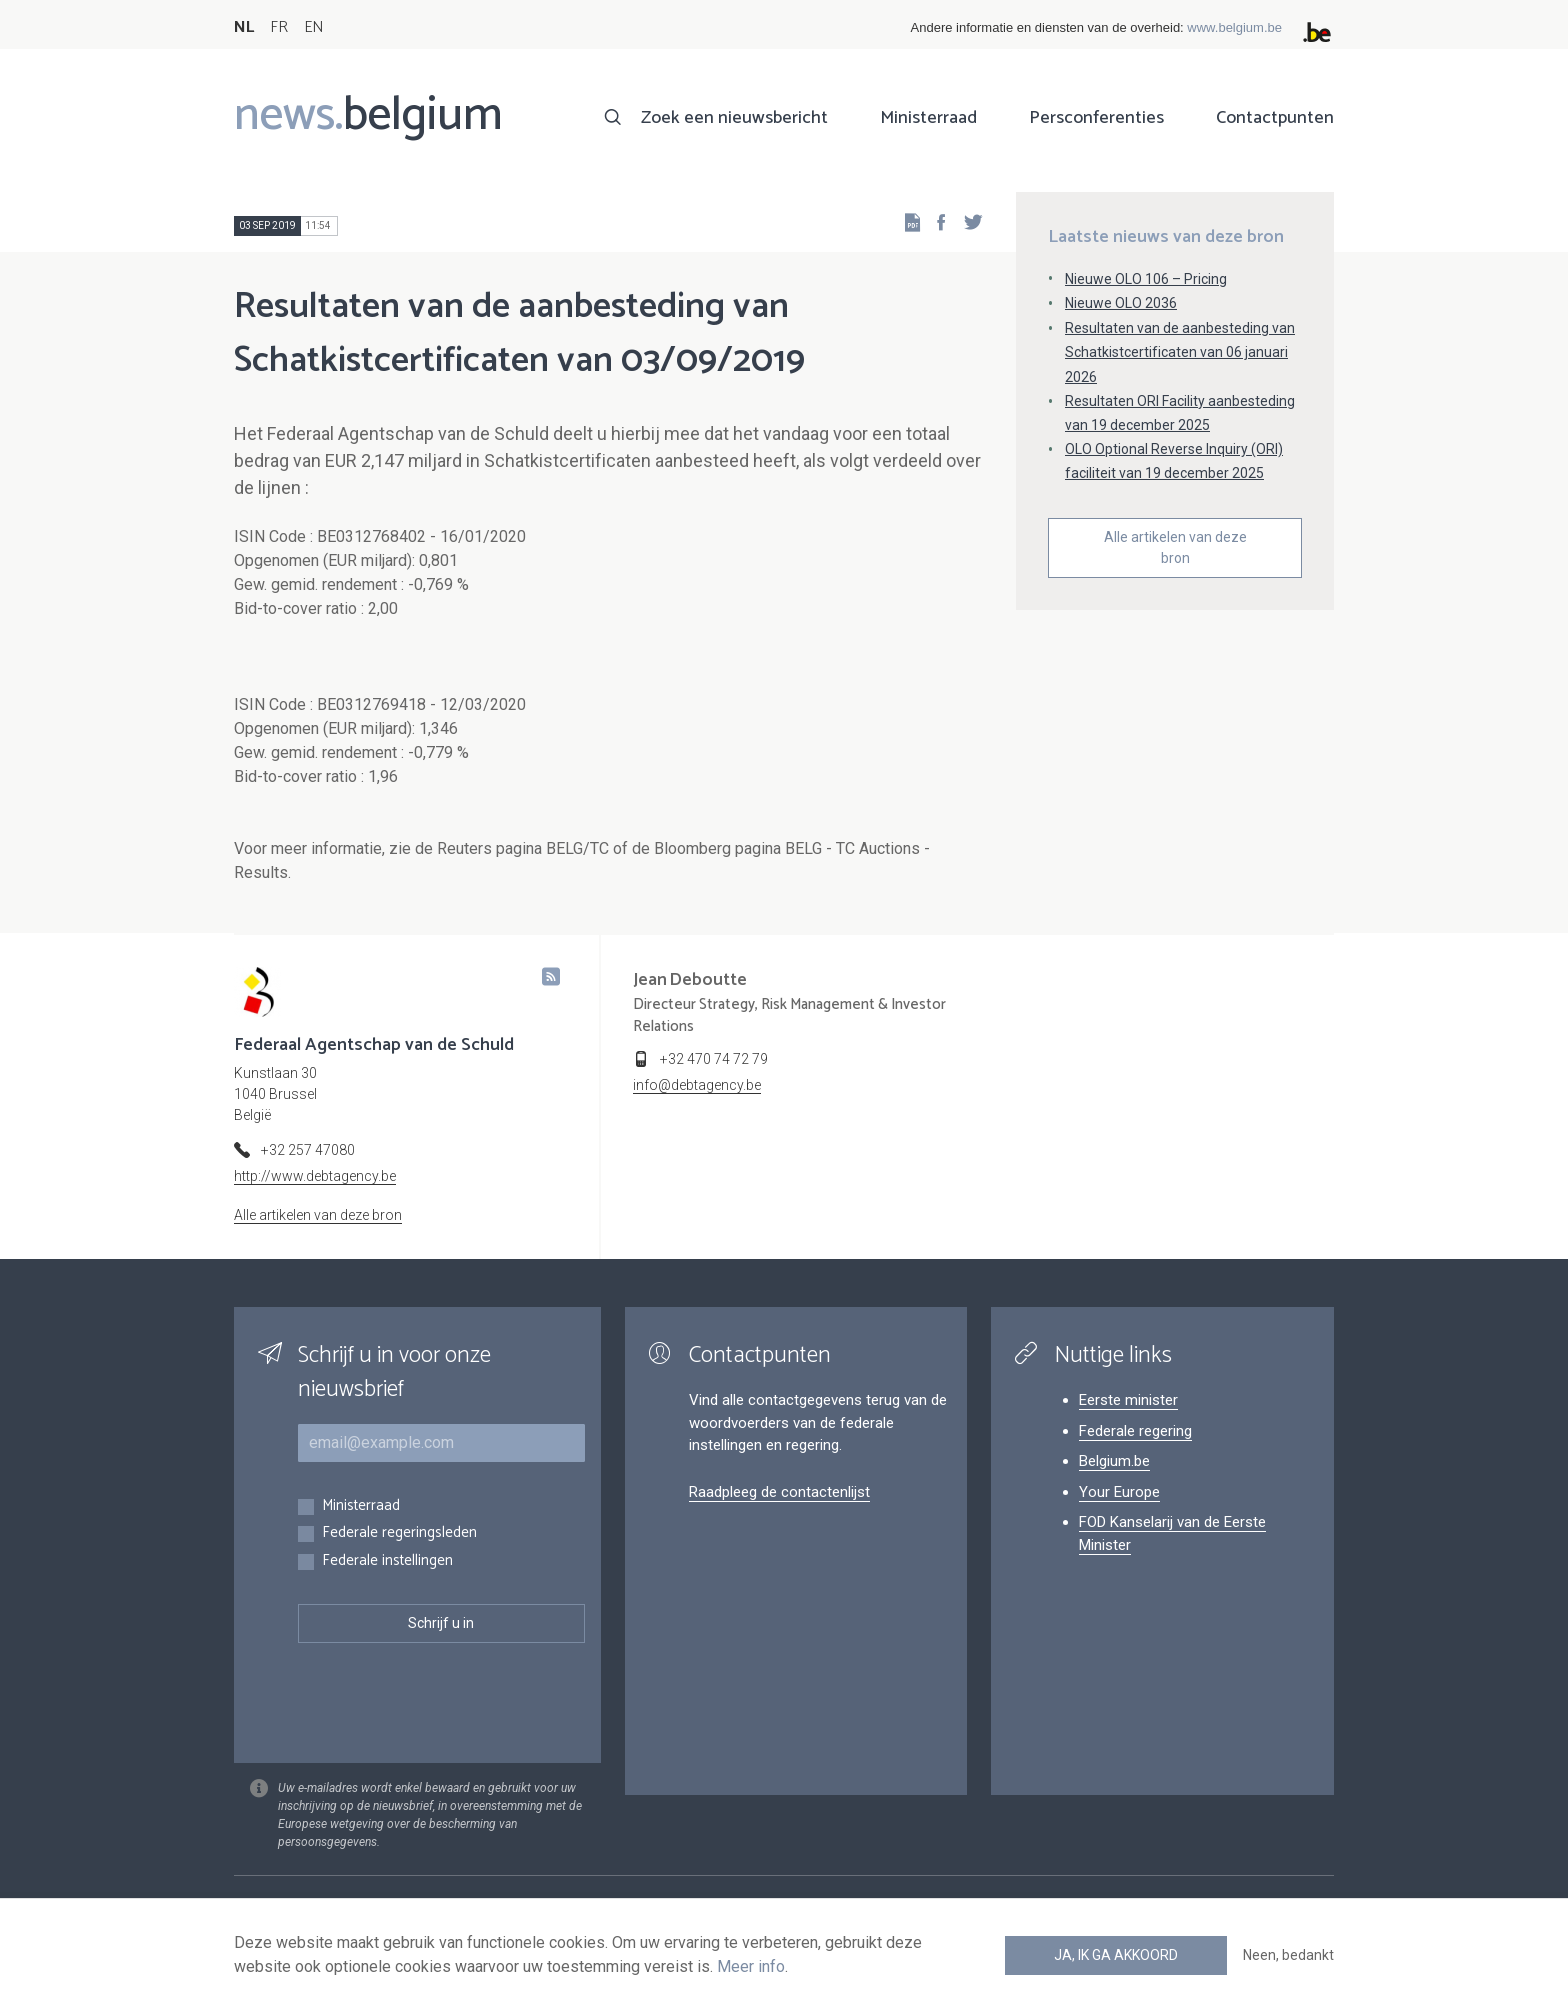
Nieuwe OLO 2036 (1121, 303)
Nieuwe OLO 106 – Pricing (1146, 279)
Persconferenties (1096, 118)
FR (279, 27)
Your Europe (1119, 1492)
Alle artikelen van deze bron (1175, 547)
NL (244, 27)
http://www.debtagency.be (315, 1176)
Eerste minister (1128, 1400)
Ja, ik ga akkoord (1116, 1955)
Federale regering (1135, 1431)
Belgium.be (1114, 1461)
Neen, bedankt (1288, 1955)
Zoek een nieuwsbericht (734, 118)
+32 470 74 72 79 (714, 1059)
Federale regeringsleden (399, 1533)
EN (313, 27)
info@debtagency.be (697, 1085)
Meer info (751, 1966)
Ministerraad (928, 118)
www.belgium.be (1234, 27)
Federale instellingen (387, 1561)
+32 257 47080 (308, 1150)
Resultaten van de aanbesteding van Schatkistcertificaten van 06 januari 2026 (1180, 352)
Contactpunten (1275, 118)
